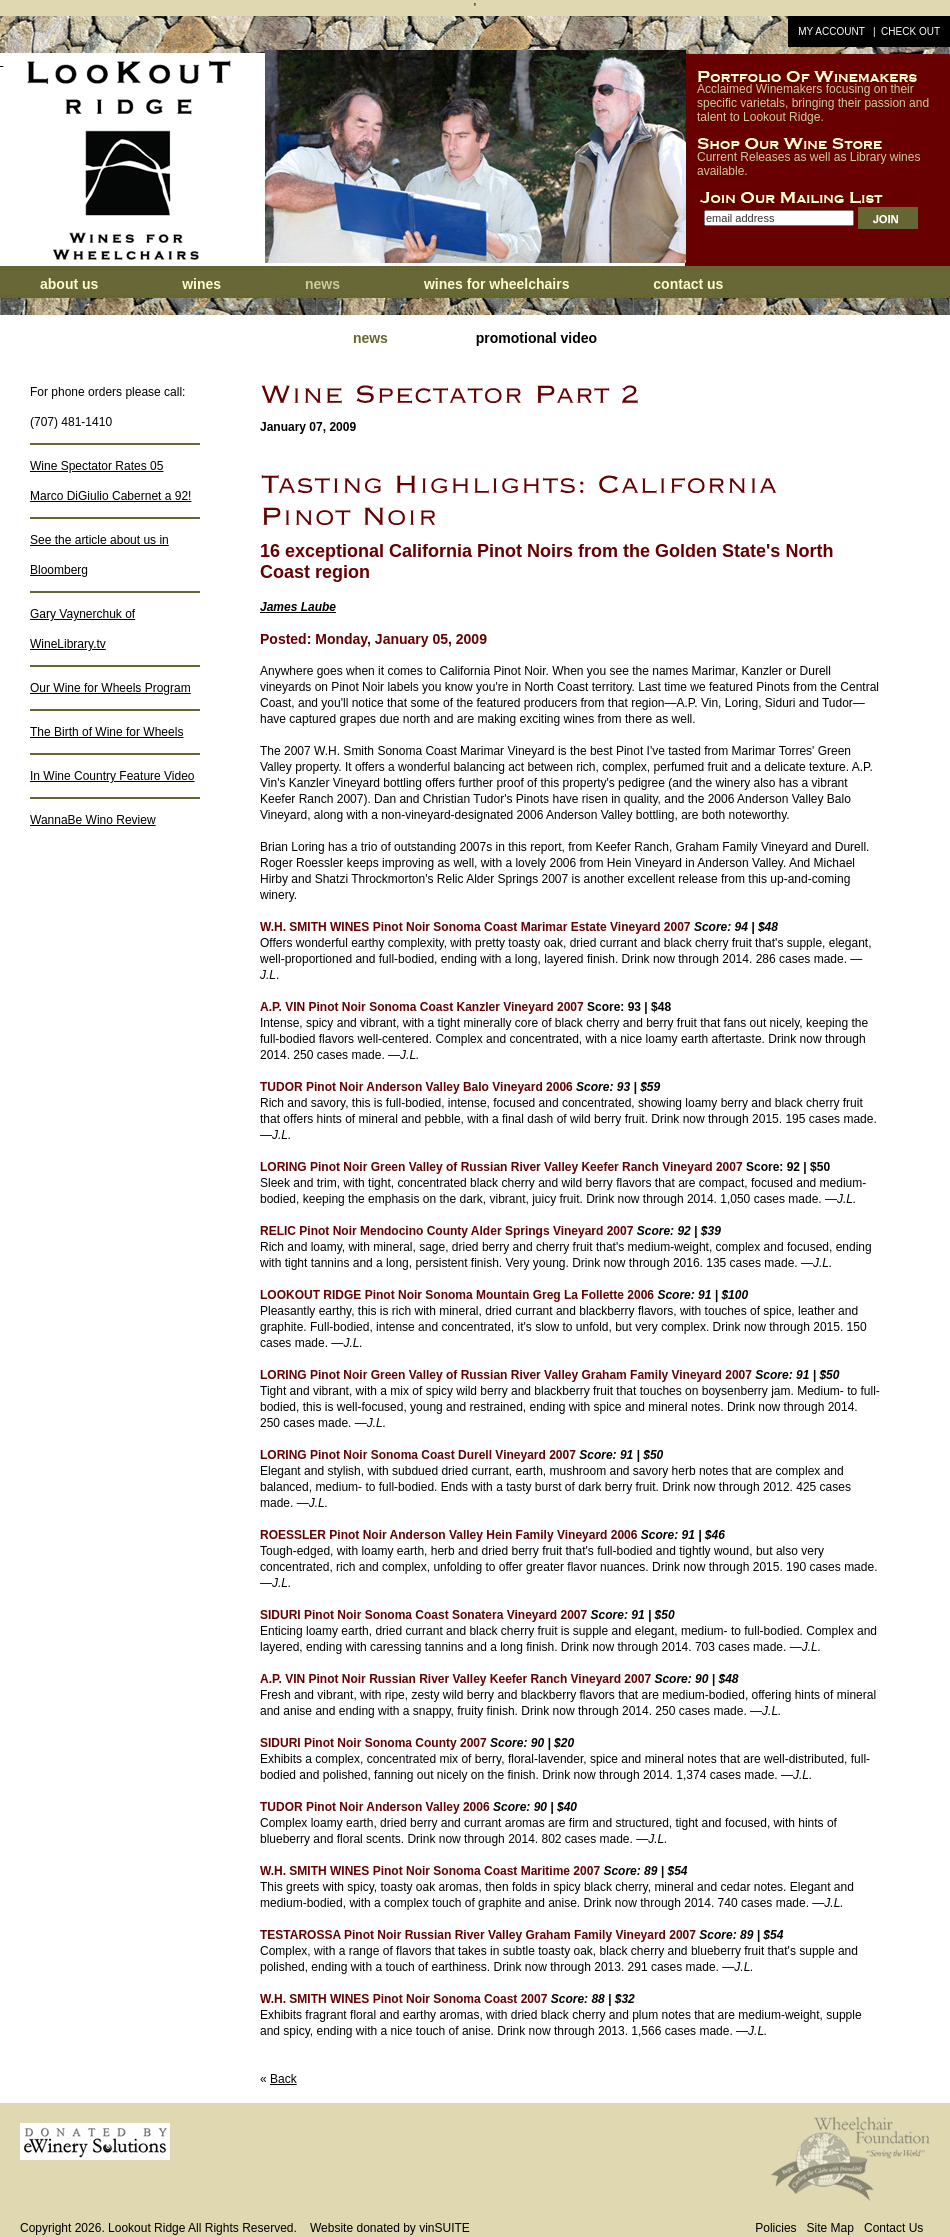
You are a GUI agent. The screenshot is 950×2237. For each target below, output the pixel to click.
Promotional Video (536, 338)
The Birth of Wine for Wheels (106, 732)
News (324, 284)
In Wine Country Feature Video (112, 776)
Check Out (910, 31)
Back (283, 2079)
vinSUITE (444, 2228)
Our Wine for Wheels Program (110, 688)
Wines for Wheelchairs (497, 284)
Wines (201, 284)
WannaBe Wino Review (93, 820)
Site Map (830, 2228)
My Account (831, 31)
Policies (775, 2228)
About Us (69, 284)
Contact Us (688, 284)
